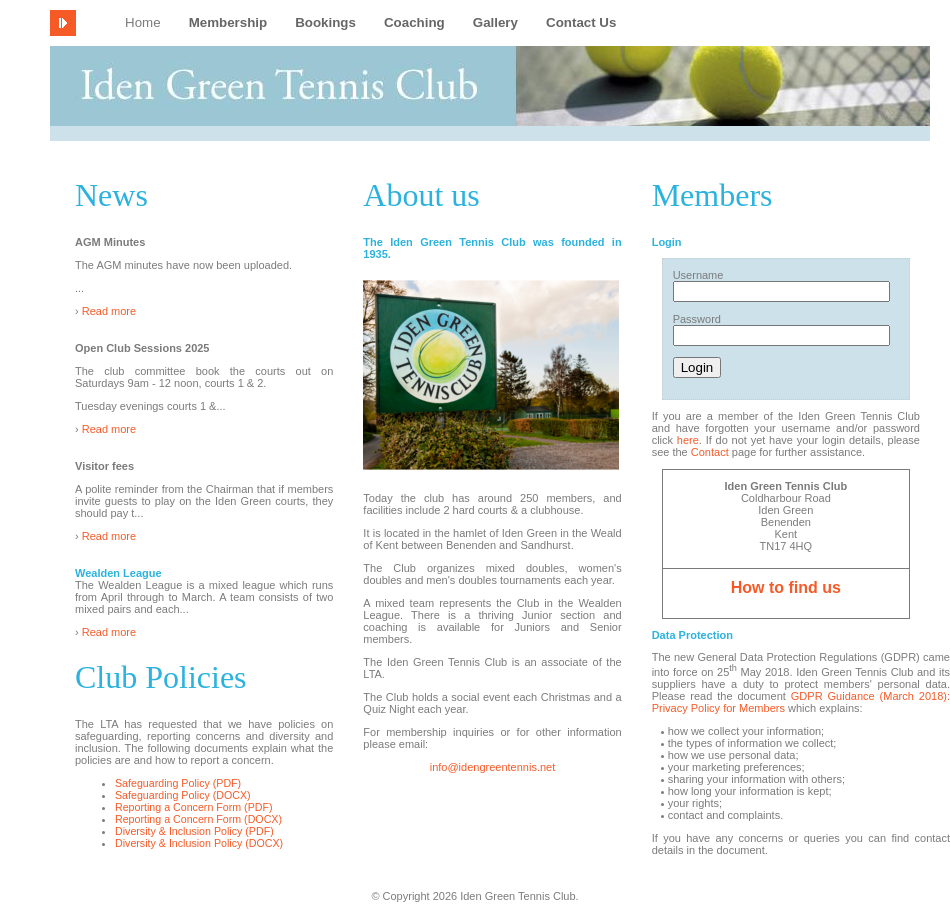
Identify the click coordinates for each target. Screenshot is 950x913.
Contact (710, 452)
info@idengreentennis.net (493, 767)
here (688, 440)
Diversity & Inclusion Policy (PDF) (194, 831)
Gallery (495, 22)
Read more (109, 311)
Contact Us (581, 22)
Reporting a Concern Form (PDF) (194, 807)
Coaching (414, 22)
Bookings (325, 22)
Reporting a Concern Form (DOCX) (198, 819)
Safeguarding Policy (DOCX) (183, 795)
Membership (228, 22)
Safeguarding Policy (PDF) (178, 783)
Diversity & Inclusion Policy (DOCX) (199, 843)
